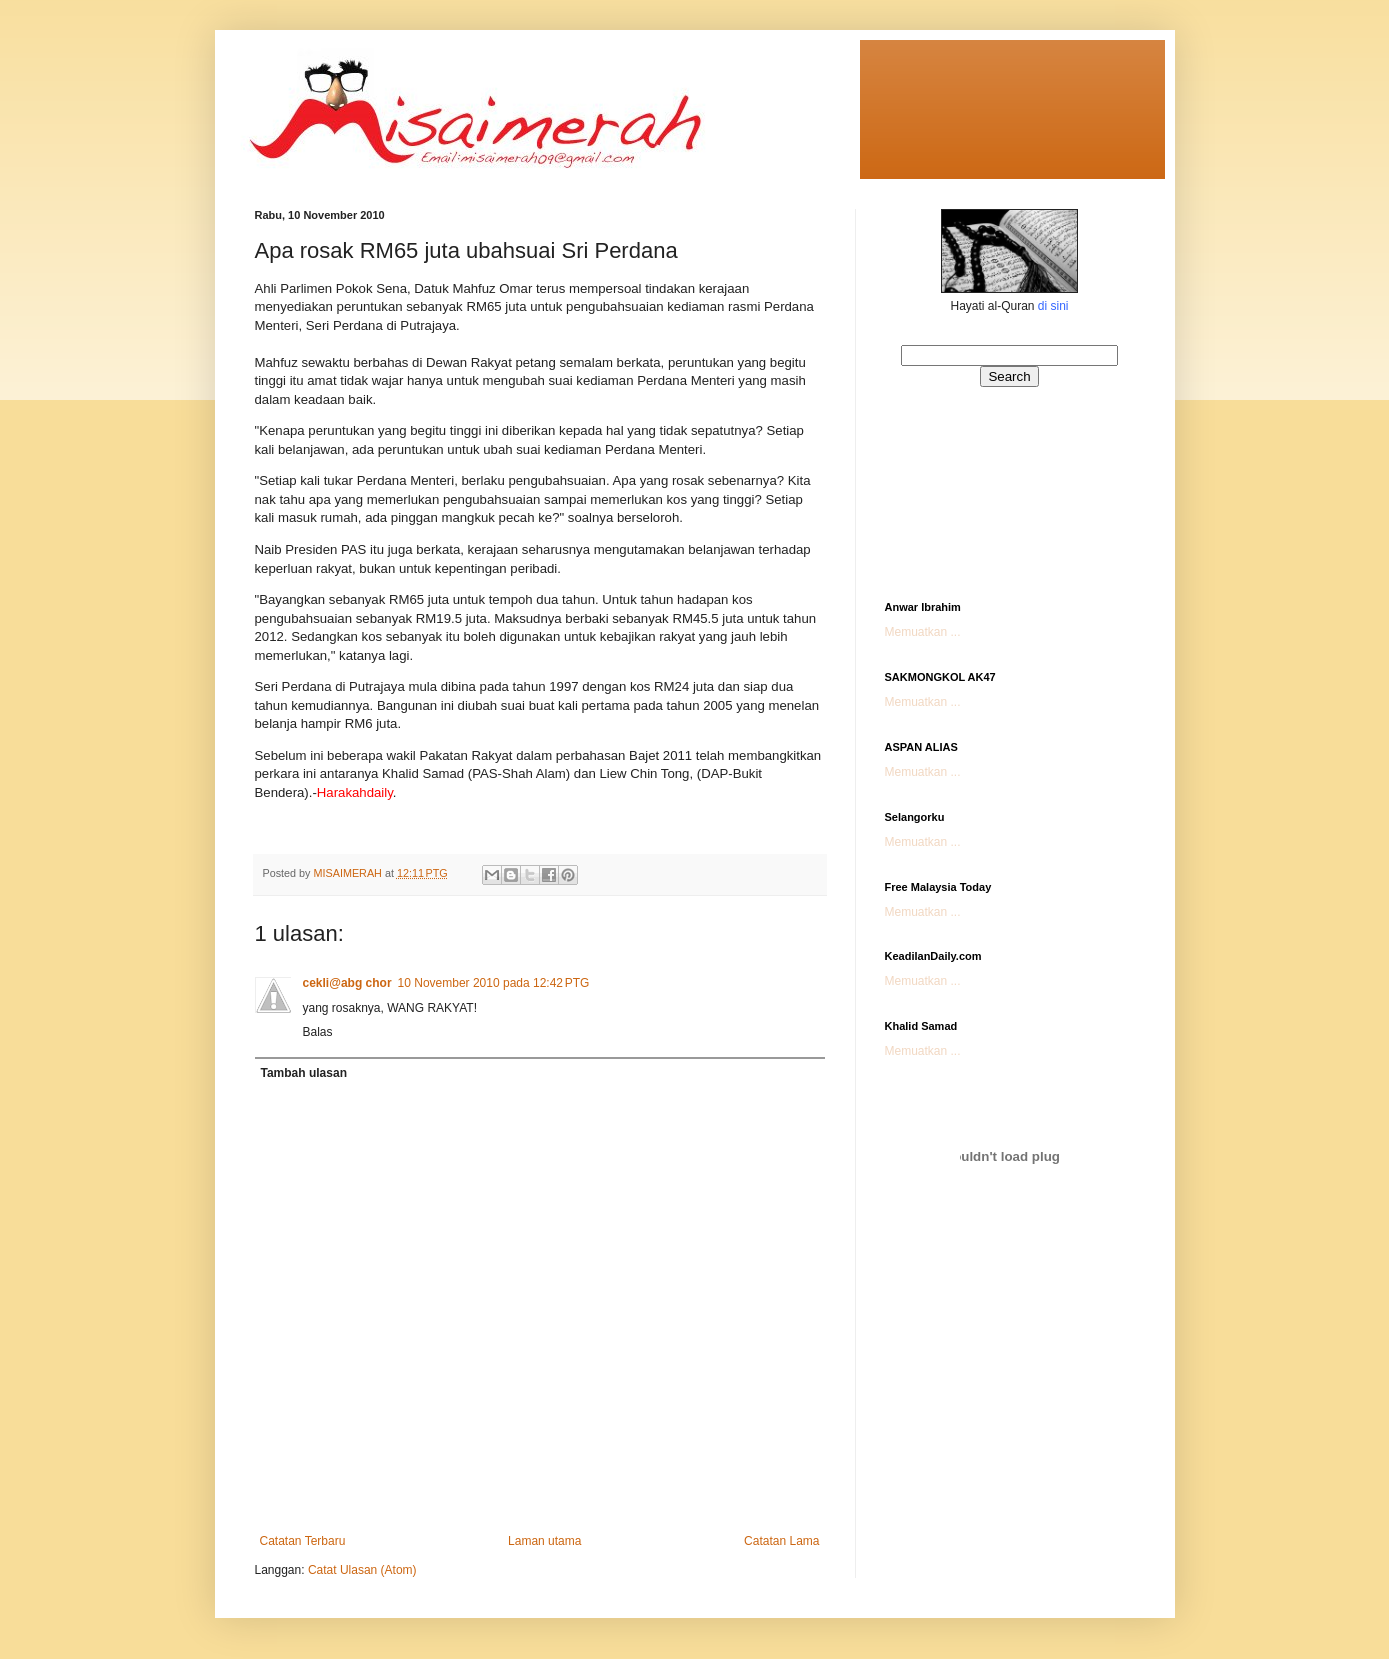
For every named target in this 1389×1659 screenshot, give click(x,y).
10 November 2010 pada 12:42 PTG (494, 983)
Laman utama (544, 1541)
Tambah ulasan (304, 1073)
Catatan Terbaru (303, 1541)
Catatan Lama (781, 1541)
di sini (1053, 306)
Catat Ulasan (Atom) (362, 1570)
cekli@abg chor (347, 983)
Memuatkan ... (923, 632)
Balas (318, 1032)
